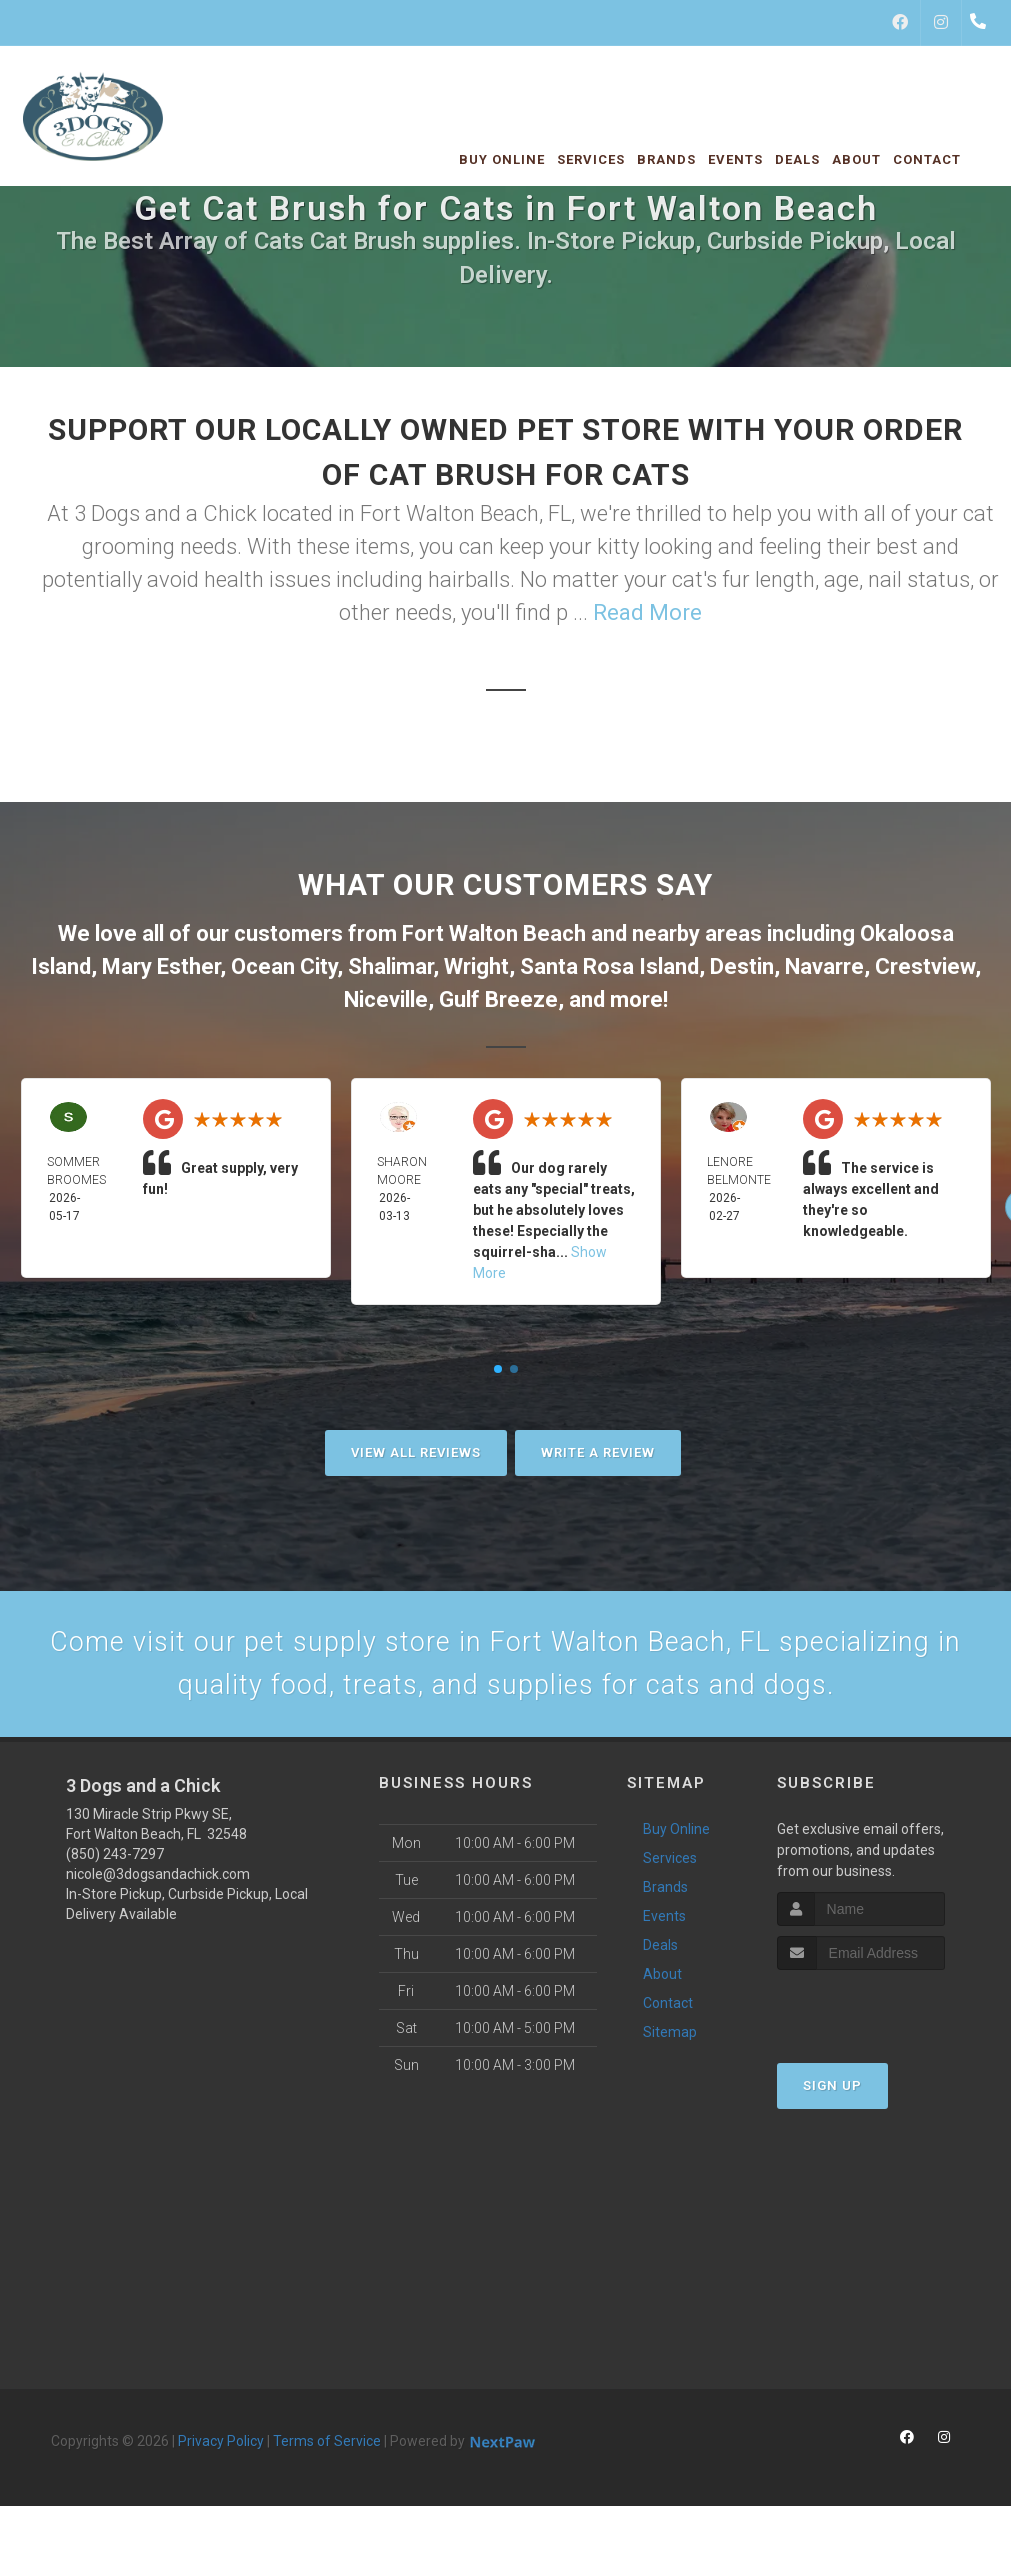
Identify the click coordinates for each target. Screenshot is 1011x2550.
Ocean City (284, 966)
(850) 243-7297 (115, 1864)
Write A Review (598, 1452)
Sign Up (832, 2096)
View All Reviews (416, 1452)
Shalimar (390, 966)
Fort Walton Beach (494, 933)
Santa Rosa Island (609, 966)
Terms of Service (327, 2451)
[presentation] (883, 2018)
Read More (647, 612)
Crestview (925, 966)
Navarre (824, 966)
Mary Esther (161, 966)
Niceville (386, 999)
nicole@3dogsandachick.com (158, 1884)
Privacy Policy (221, 2451)
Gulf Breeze (498, 999)
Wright (476, 966)
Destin (742, 966)
